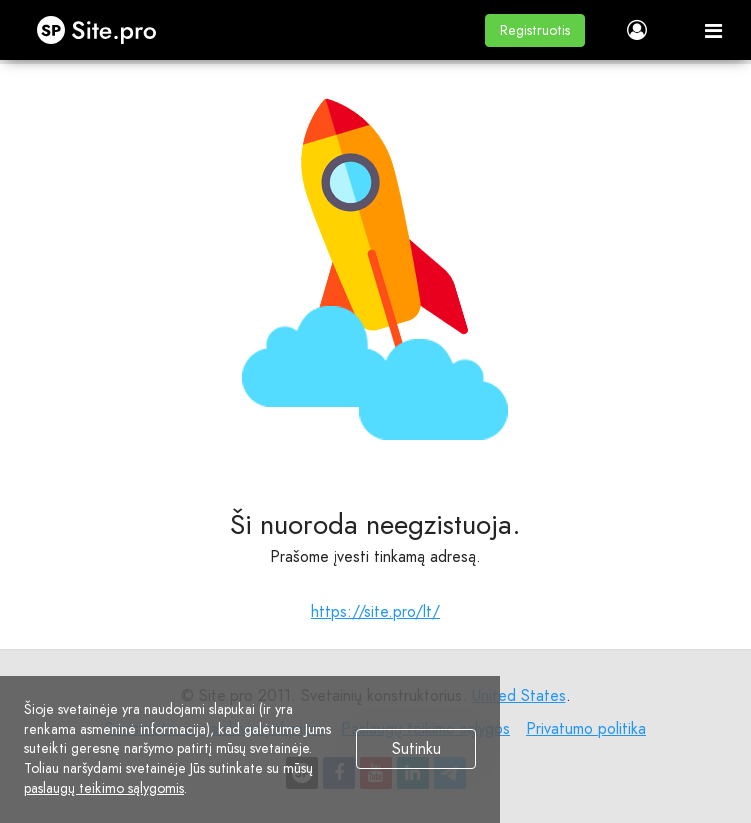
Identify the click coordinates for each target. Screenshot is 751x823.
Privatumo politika (586, 728)
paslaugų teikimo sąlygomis (104, 788)
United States (519, 695)
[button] (535, 30)
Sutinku (416, 749)
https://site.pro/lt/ (375, 611)
